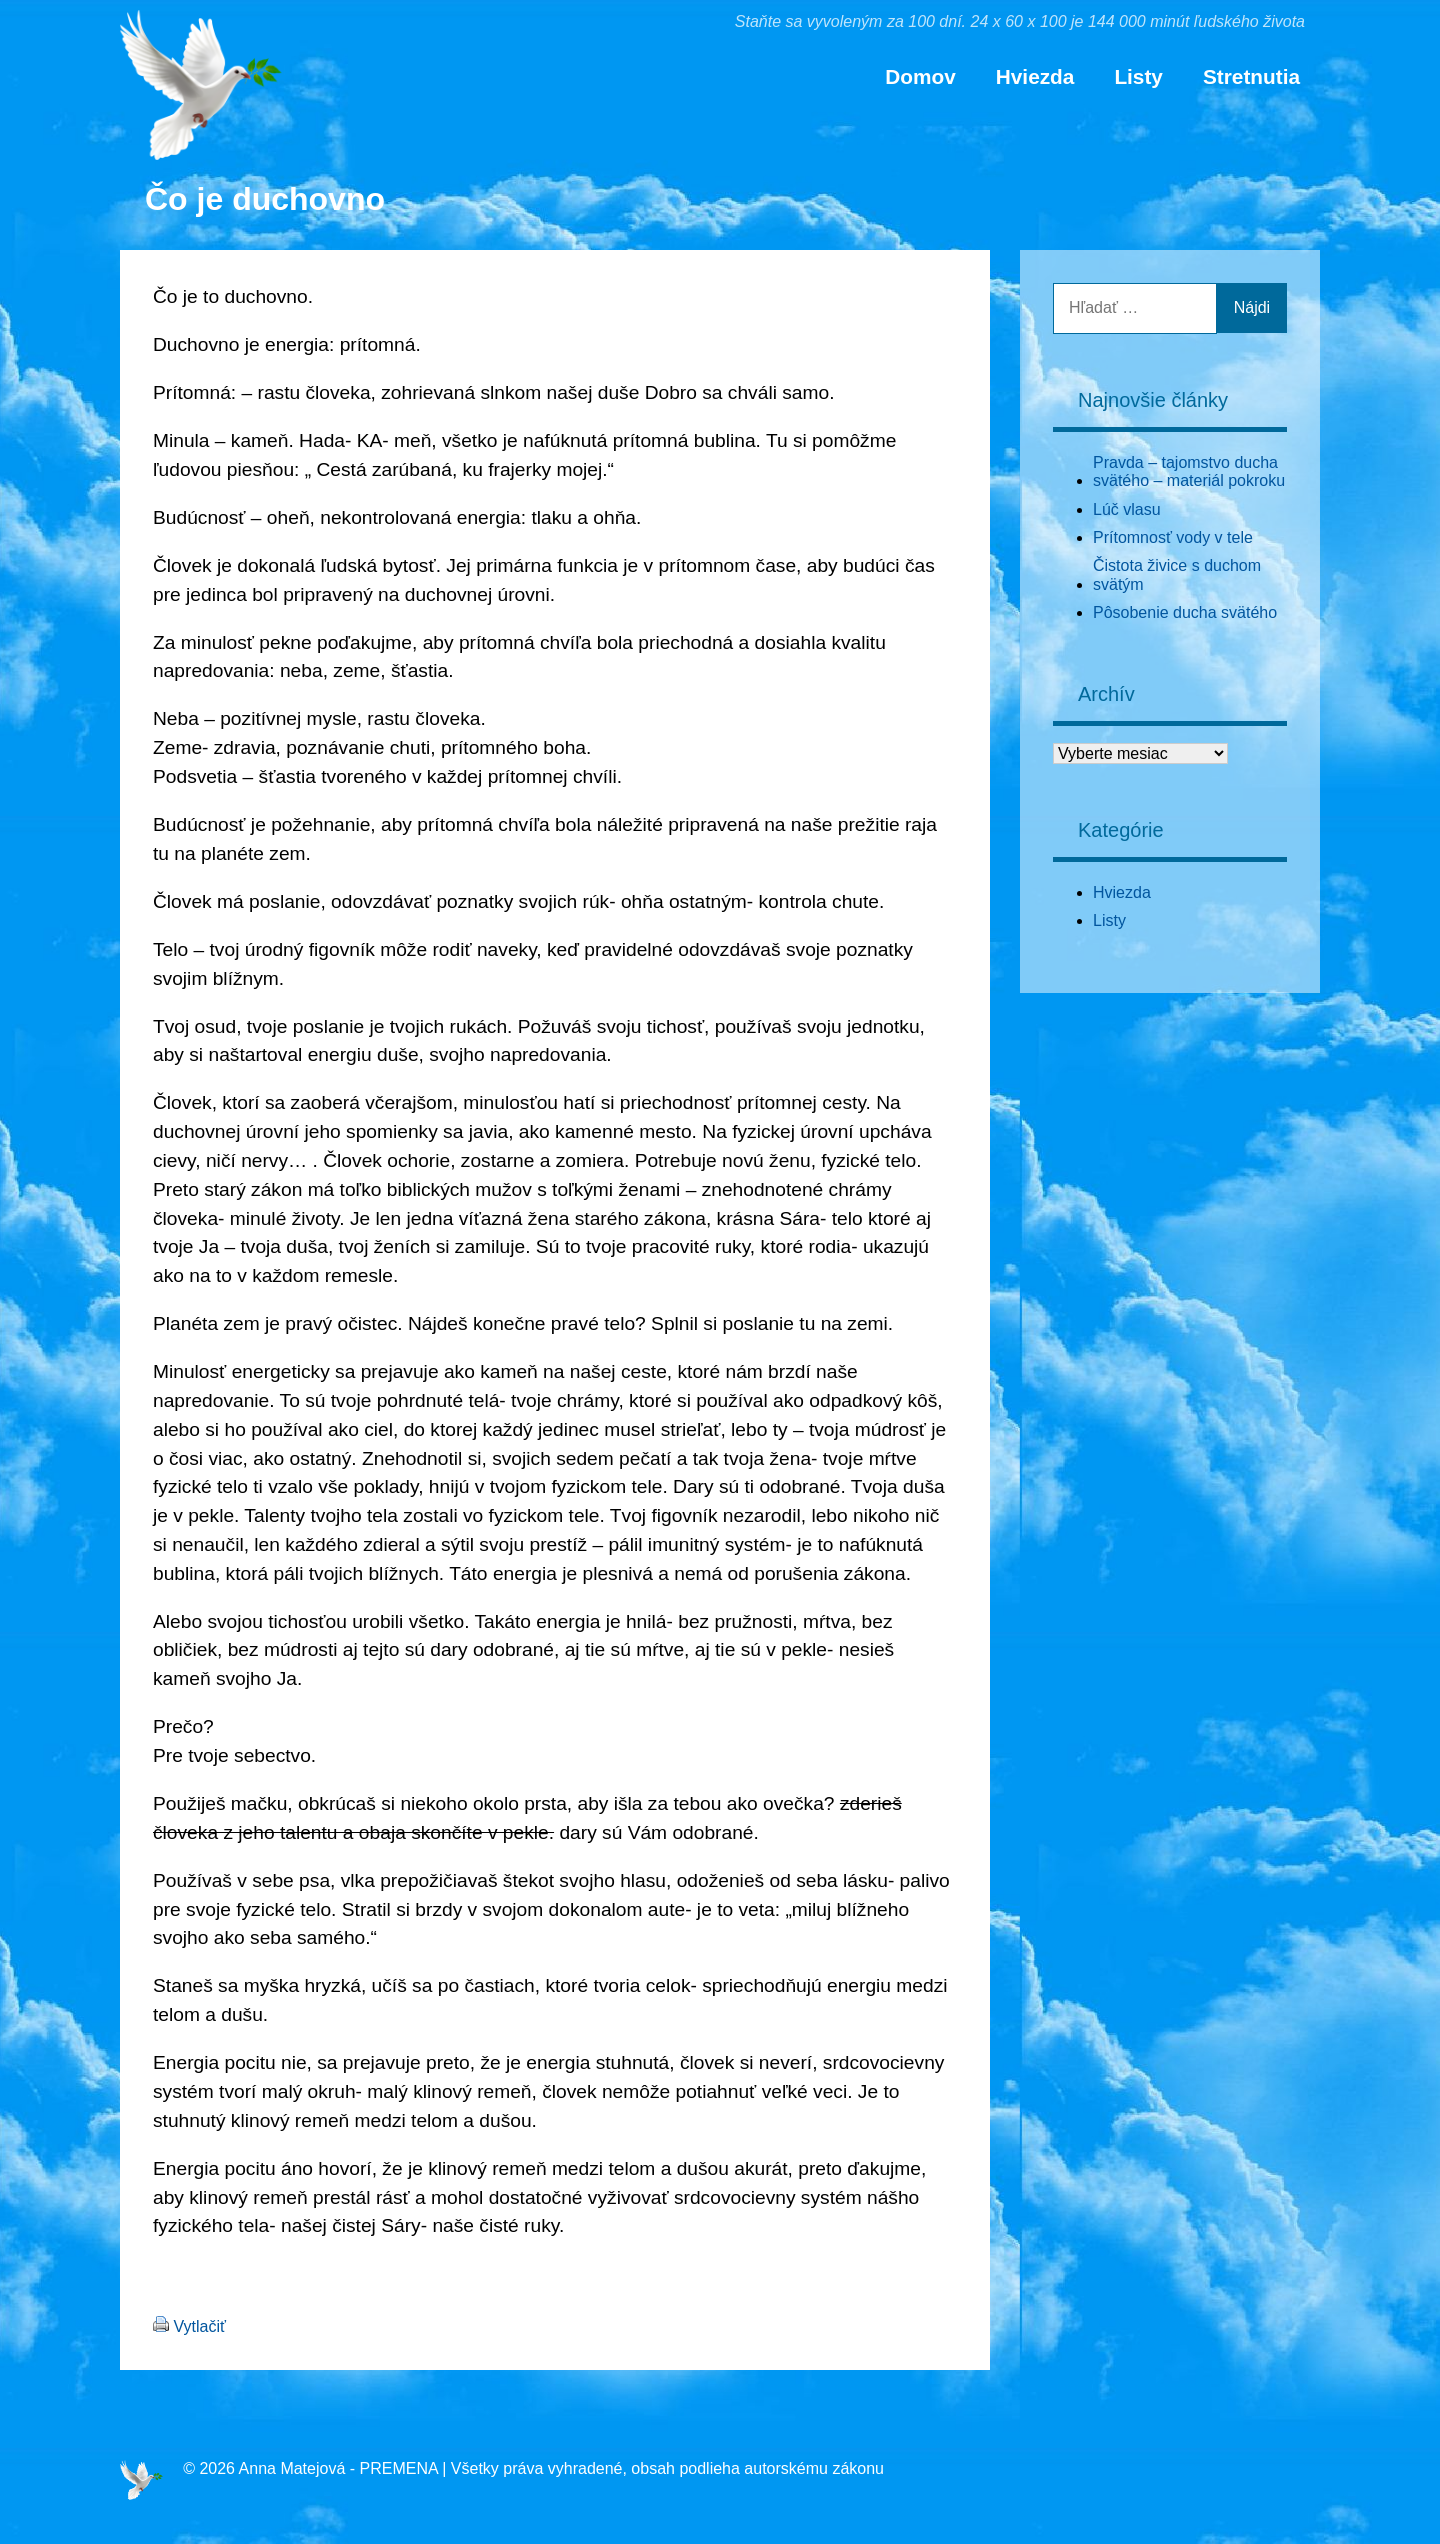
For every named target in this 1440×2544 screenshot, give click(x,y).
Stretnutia (1251, 76)
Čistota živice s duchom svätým (1177, 574)
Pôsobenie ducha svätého (1185, 612)
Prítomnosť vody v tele (1173, 537)
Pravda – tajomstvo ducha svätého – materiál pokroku (1189, 471)
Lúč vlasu (1127, 509)
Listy (1138, 76)
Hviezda (1035, 76)
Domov (920, 76)
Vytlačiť (199, 2326)
